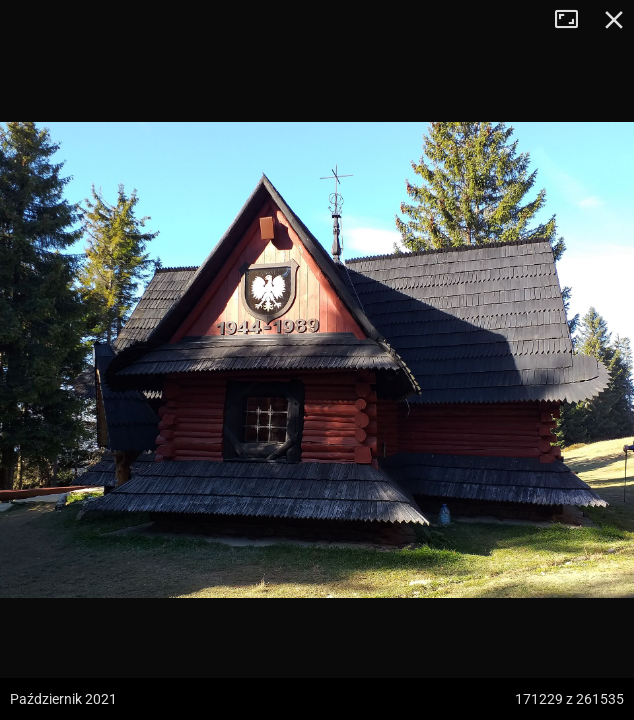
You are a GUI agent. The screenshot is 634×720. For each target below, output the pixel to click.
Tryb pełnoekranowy (574, 20)
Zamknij (614, 20)
